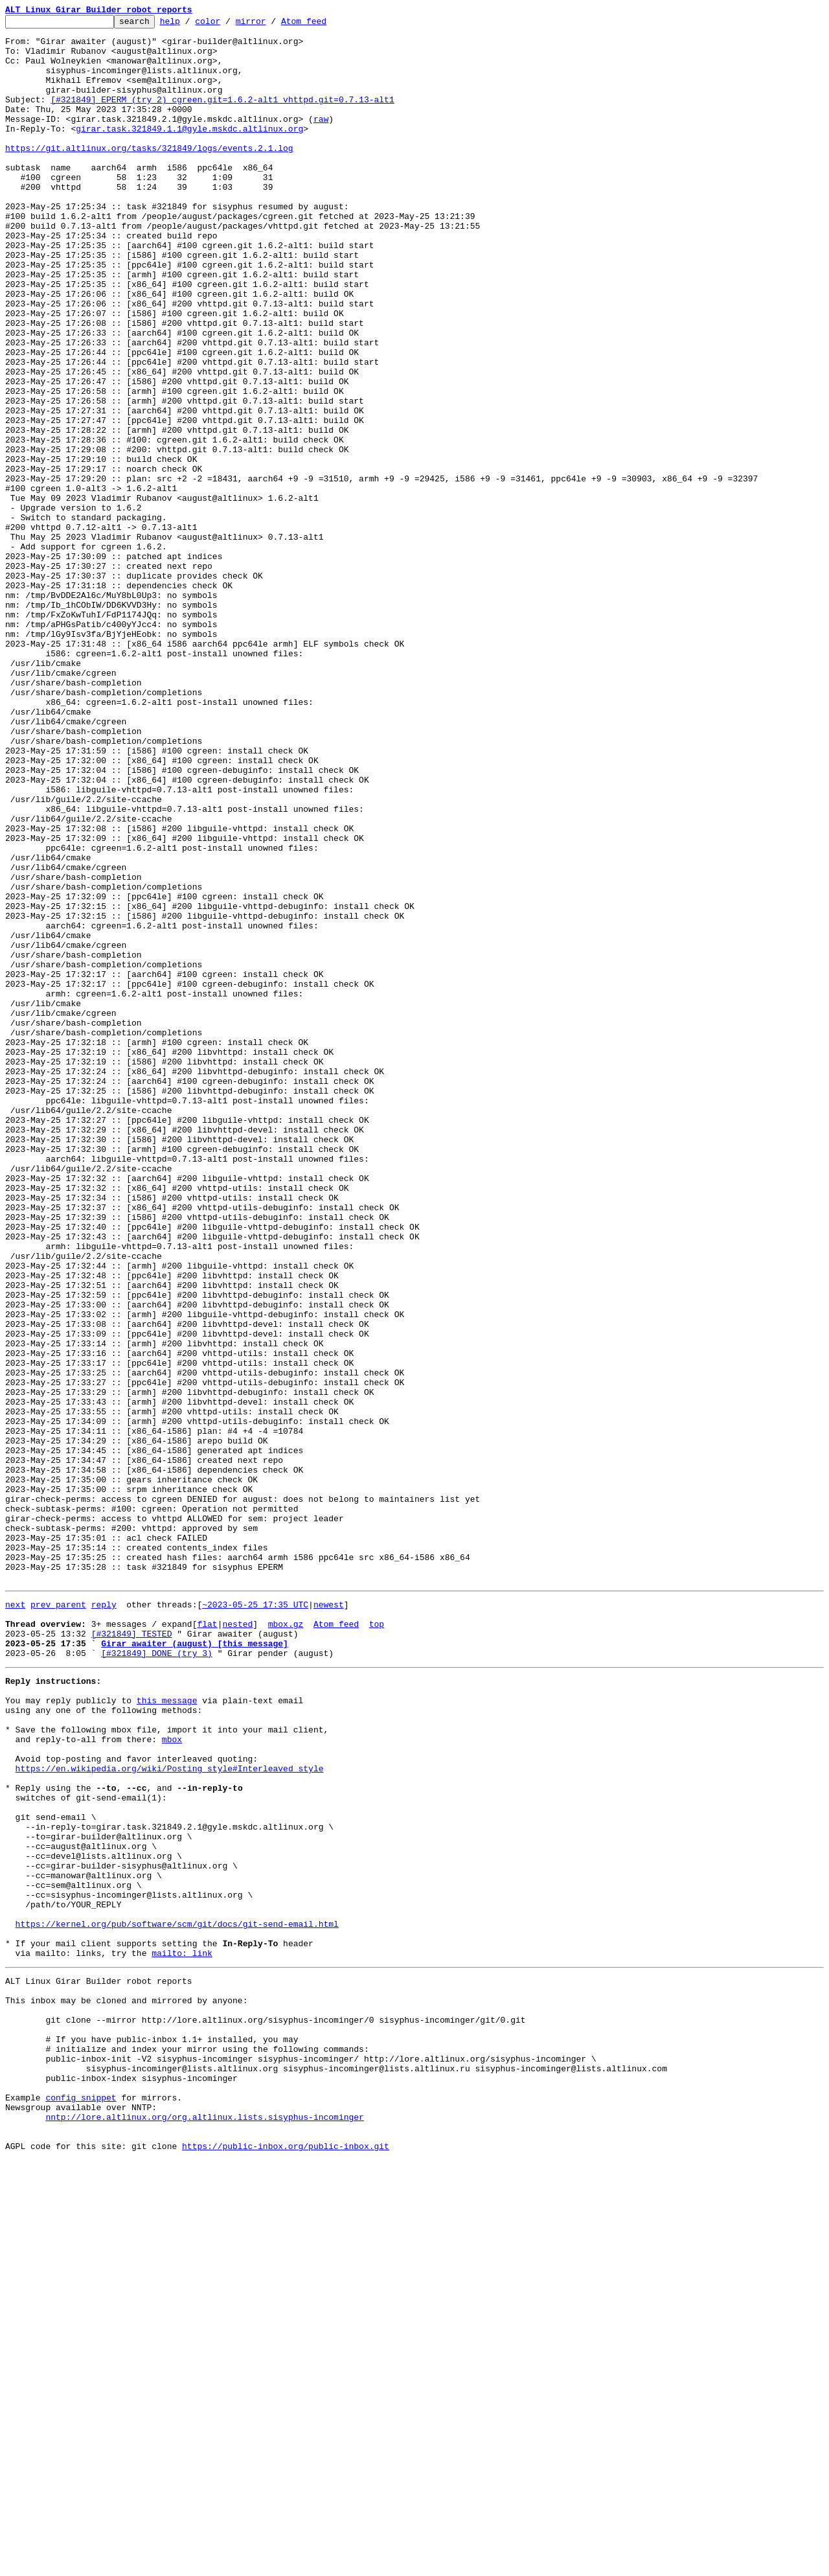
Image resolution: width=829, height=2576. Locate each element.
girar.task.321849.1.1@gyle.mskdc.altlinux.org (189, 151)
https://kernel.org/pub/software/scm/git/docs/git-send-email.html (177, 2299)
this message (167, 2030)
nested (237, 1942)
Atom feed (323, 24)
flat (207, 1942)
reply (104, 1919)
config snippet (80, 2503)
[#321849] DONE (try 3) (156, 1977)
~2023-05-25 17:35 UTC (255, 1919)
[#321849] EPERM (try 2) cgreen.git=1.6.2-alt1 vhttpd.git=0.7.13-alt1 (222, 116)
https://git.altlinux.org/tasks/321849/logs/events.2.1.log (149, 175)
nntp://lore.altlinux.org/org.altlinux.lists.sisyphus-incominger (204, 2527)
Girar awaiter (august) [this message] (194, 1966)
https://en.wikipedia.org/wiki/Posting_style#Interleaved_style (170, 2112)
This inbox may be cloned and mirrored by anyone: (126, 2387)
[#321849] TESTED (131, 1954)
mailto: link (182, 2334)
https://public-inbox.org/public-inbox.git (285, 2562)
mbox (172, 2077)
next (15, 1919)
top (376, 1942)
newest (328, 1919)
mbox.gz (286, 1942)
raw (320, 140)
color (227, 24)
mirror (271, 24)
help (190, 24)
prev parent (58, 1919)
